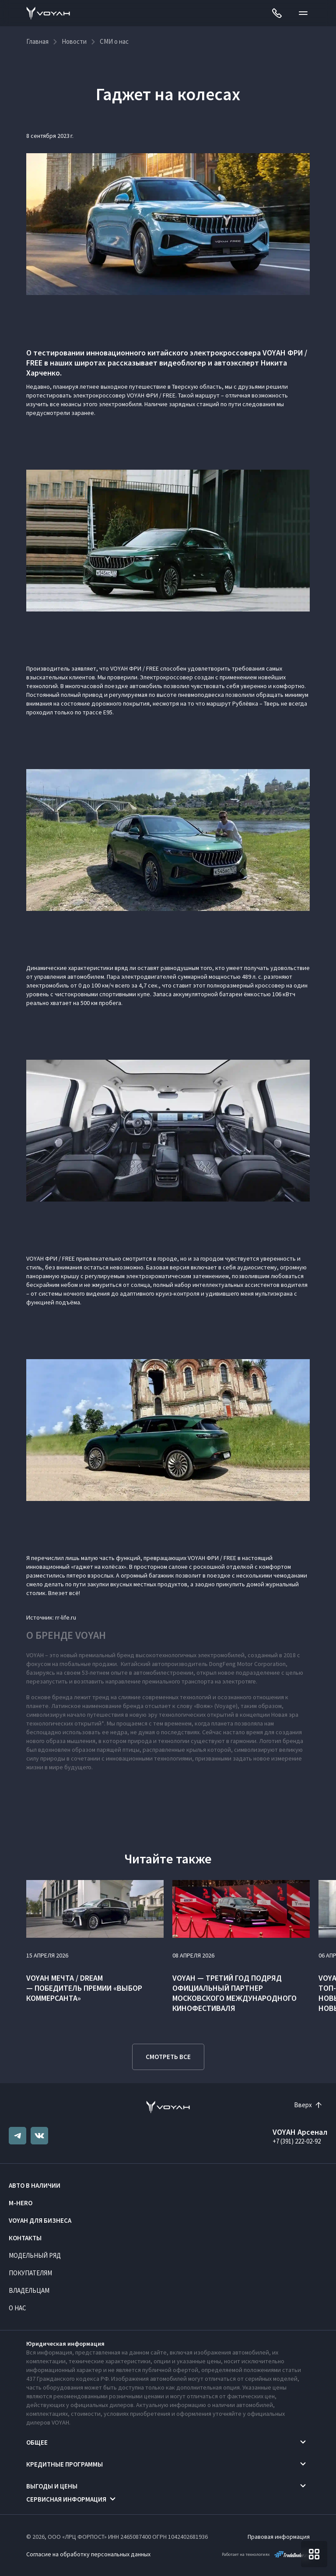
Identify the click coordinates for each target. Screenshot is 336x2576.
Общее (37, 2442)
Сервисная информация (66, 2499)
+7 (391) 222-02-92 (297, 2141)
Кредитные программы (64, 2464)
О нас (17, 2308)
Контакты (25, 2238)
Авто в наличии (34, 2185)
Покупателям (30, 2273)
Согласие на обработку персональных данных (88, 2554)
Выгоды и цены (51, 2486)
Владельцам (29, 2290)
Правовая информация (279, 2537)
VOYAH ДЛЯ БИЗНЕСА (40, 2220)
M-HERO (20, 2203)
